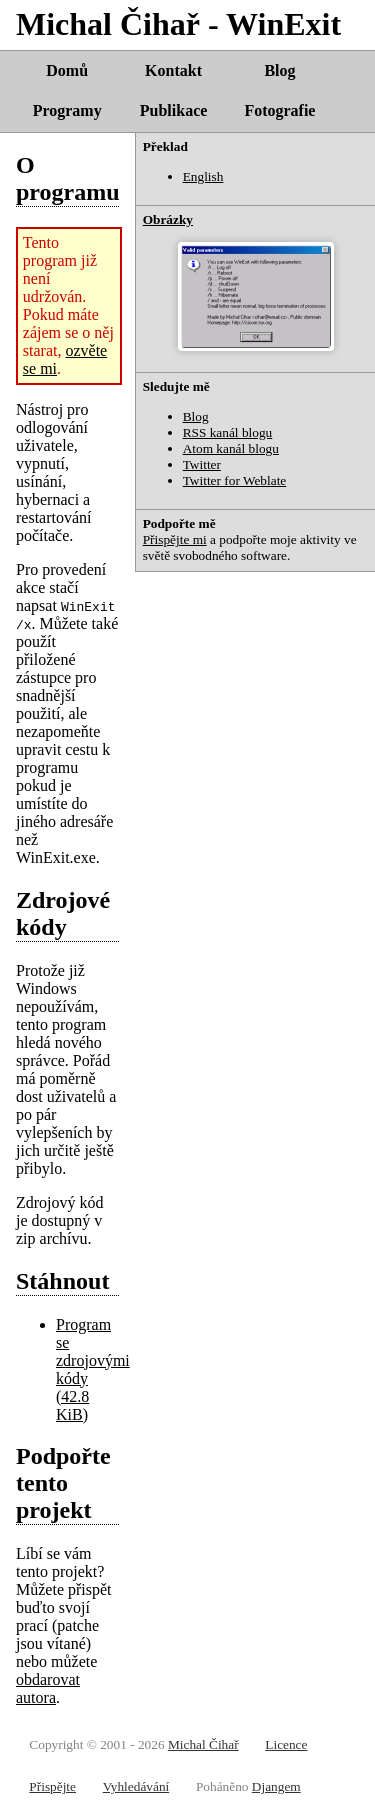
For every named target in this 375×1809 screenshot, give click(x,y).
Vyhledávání (136, 1786)
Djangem (276, 1786)
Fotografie (279, 110)
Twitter (202, 464)
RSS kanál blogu (228, 432)
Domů (67, 70)
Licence (286, 1744)
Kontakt (173, 70)
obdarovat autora (48, 1688)
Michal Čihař (203, 1744)
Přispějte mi (175, 539)
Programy (67, 110)
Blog (279, 70)
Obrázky (168, 219)
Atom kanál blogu (231, 448)
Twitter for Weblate (235, 480)
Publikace (174, 110)
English (203, 176)
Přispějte (52, 1786)
